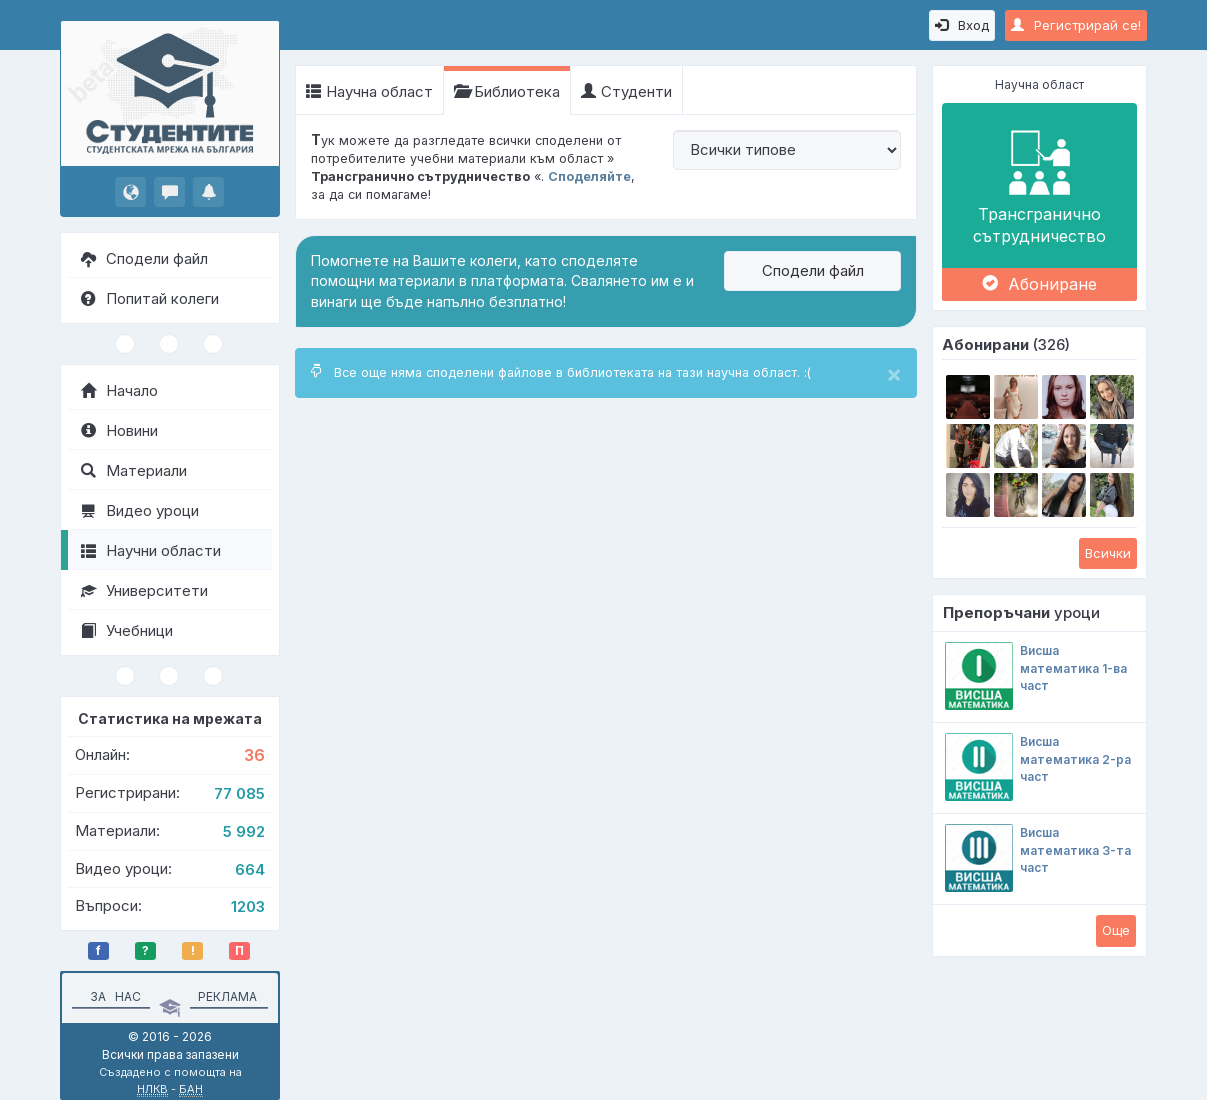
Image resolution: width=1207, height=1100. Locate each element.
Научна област (369, 91)
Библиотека (507, 91)
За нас (112, 996)
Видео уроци (140, 510)
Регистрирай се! (1076, 25)
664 (250, 869)
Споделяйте (589, 176)
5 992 (244, 831)
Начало (119, 390)
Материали (134, 470)
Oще (1116, 930)
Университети (144, 590)
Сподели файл (144, 258)
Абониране (1039, 284)
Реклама (227, 996)
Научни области (151, 550)
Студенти (626, 91)
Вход (962, 25)
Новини (119, 430)
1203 (248, 906)
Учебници (127, 630)
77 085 (239, 793)
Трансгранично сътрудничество (1039, 185)
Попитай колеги (150, 298)
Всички (1108, 553)
